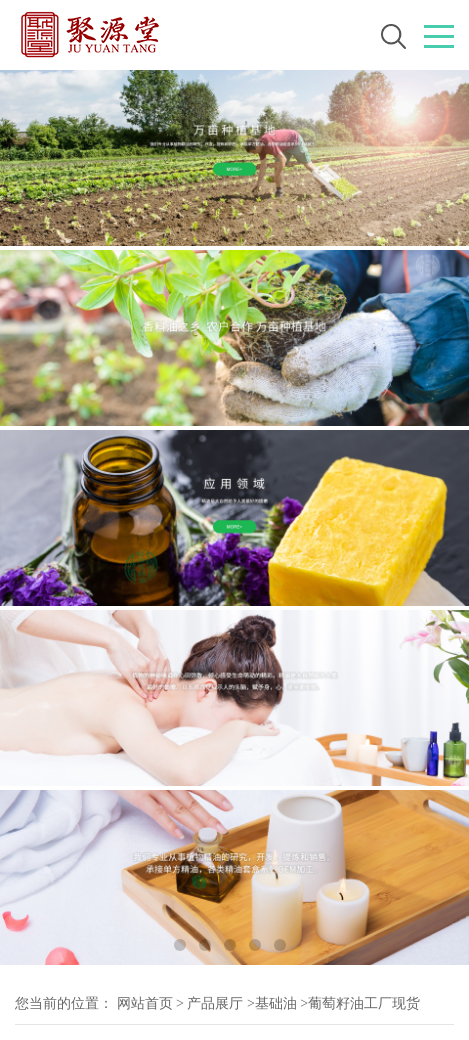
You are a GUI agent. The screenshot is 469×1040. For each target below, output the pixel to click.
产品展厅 (215, 1003)
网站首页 (145, 1003)
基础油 (276, 1003)
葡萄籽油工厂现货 (364, 1003)
